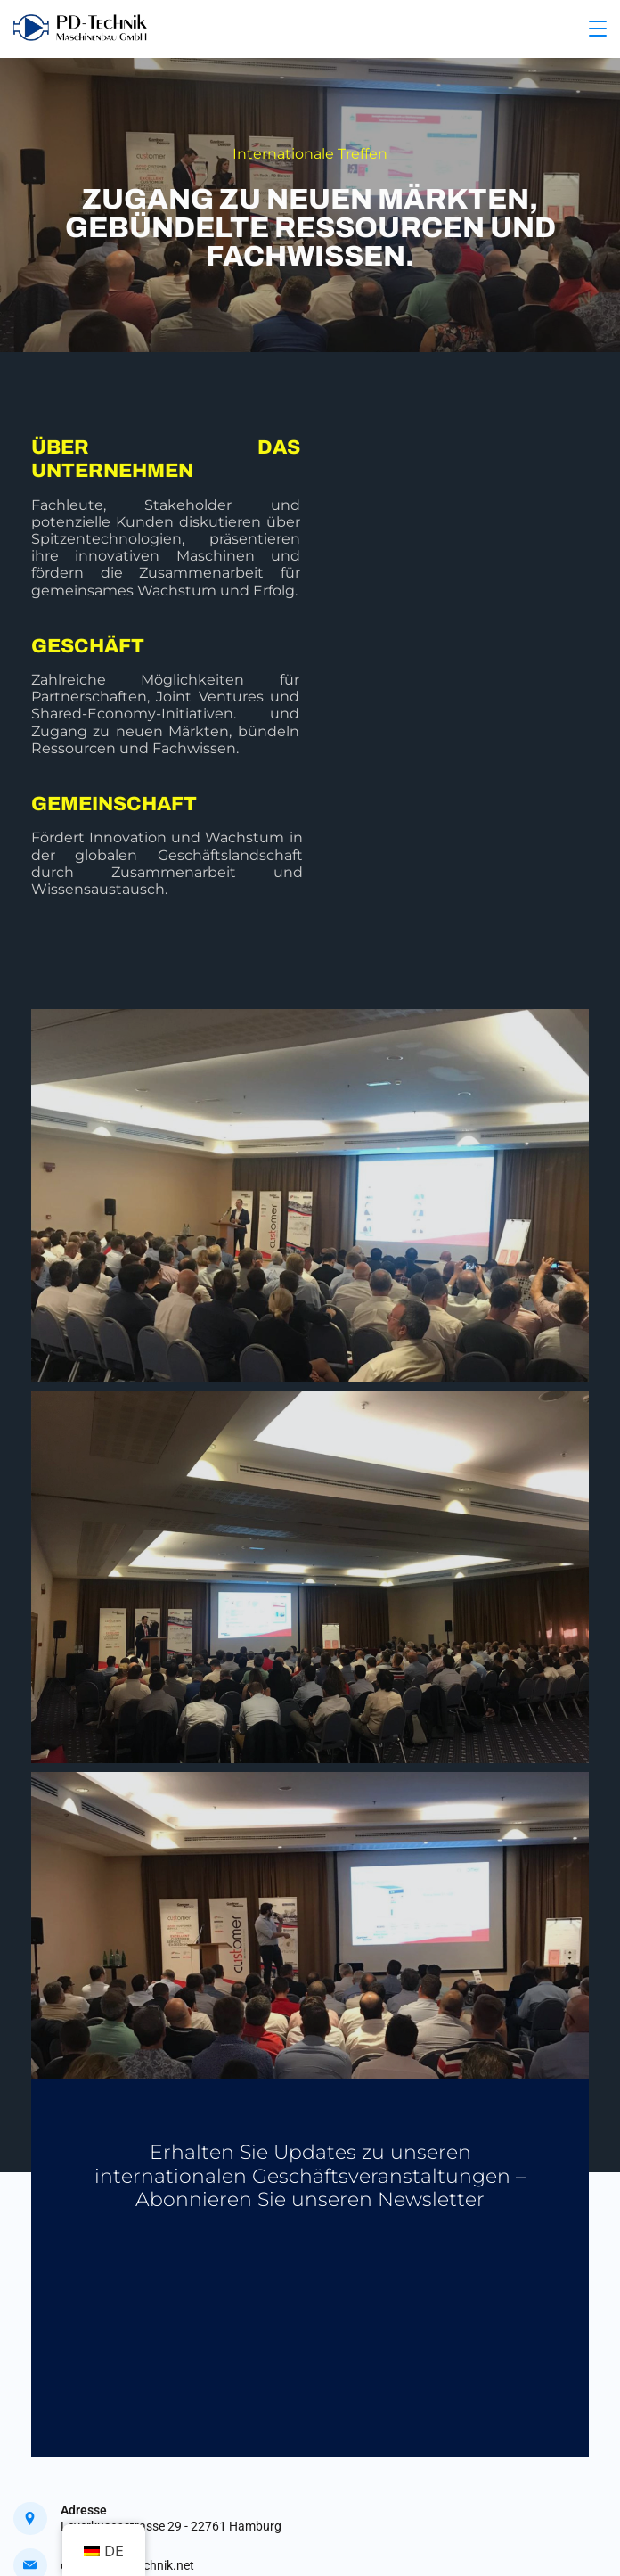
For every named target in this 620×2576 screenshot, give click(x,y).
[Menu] (598, 28)
